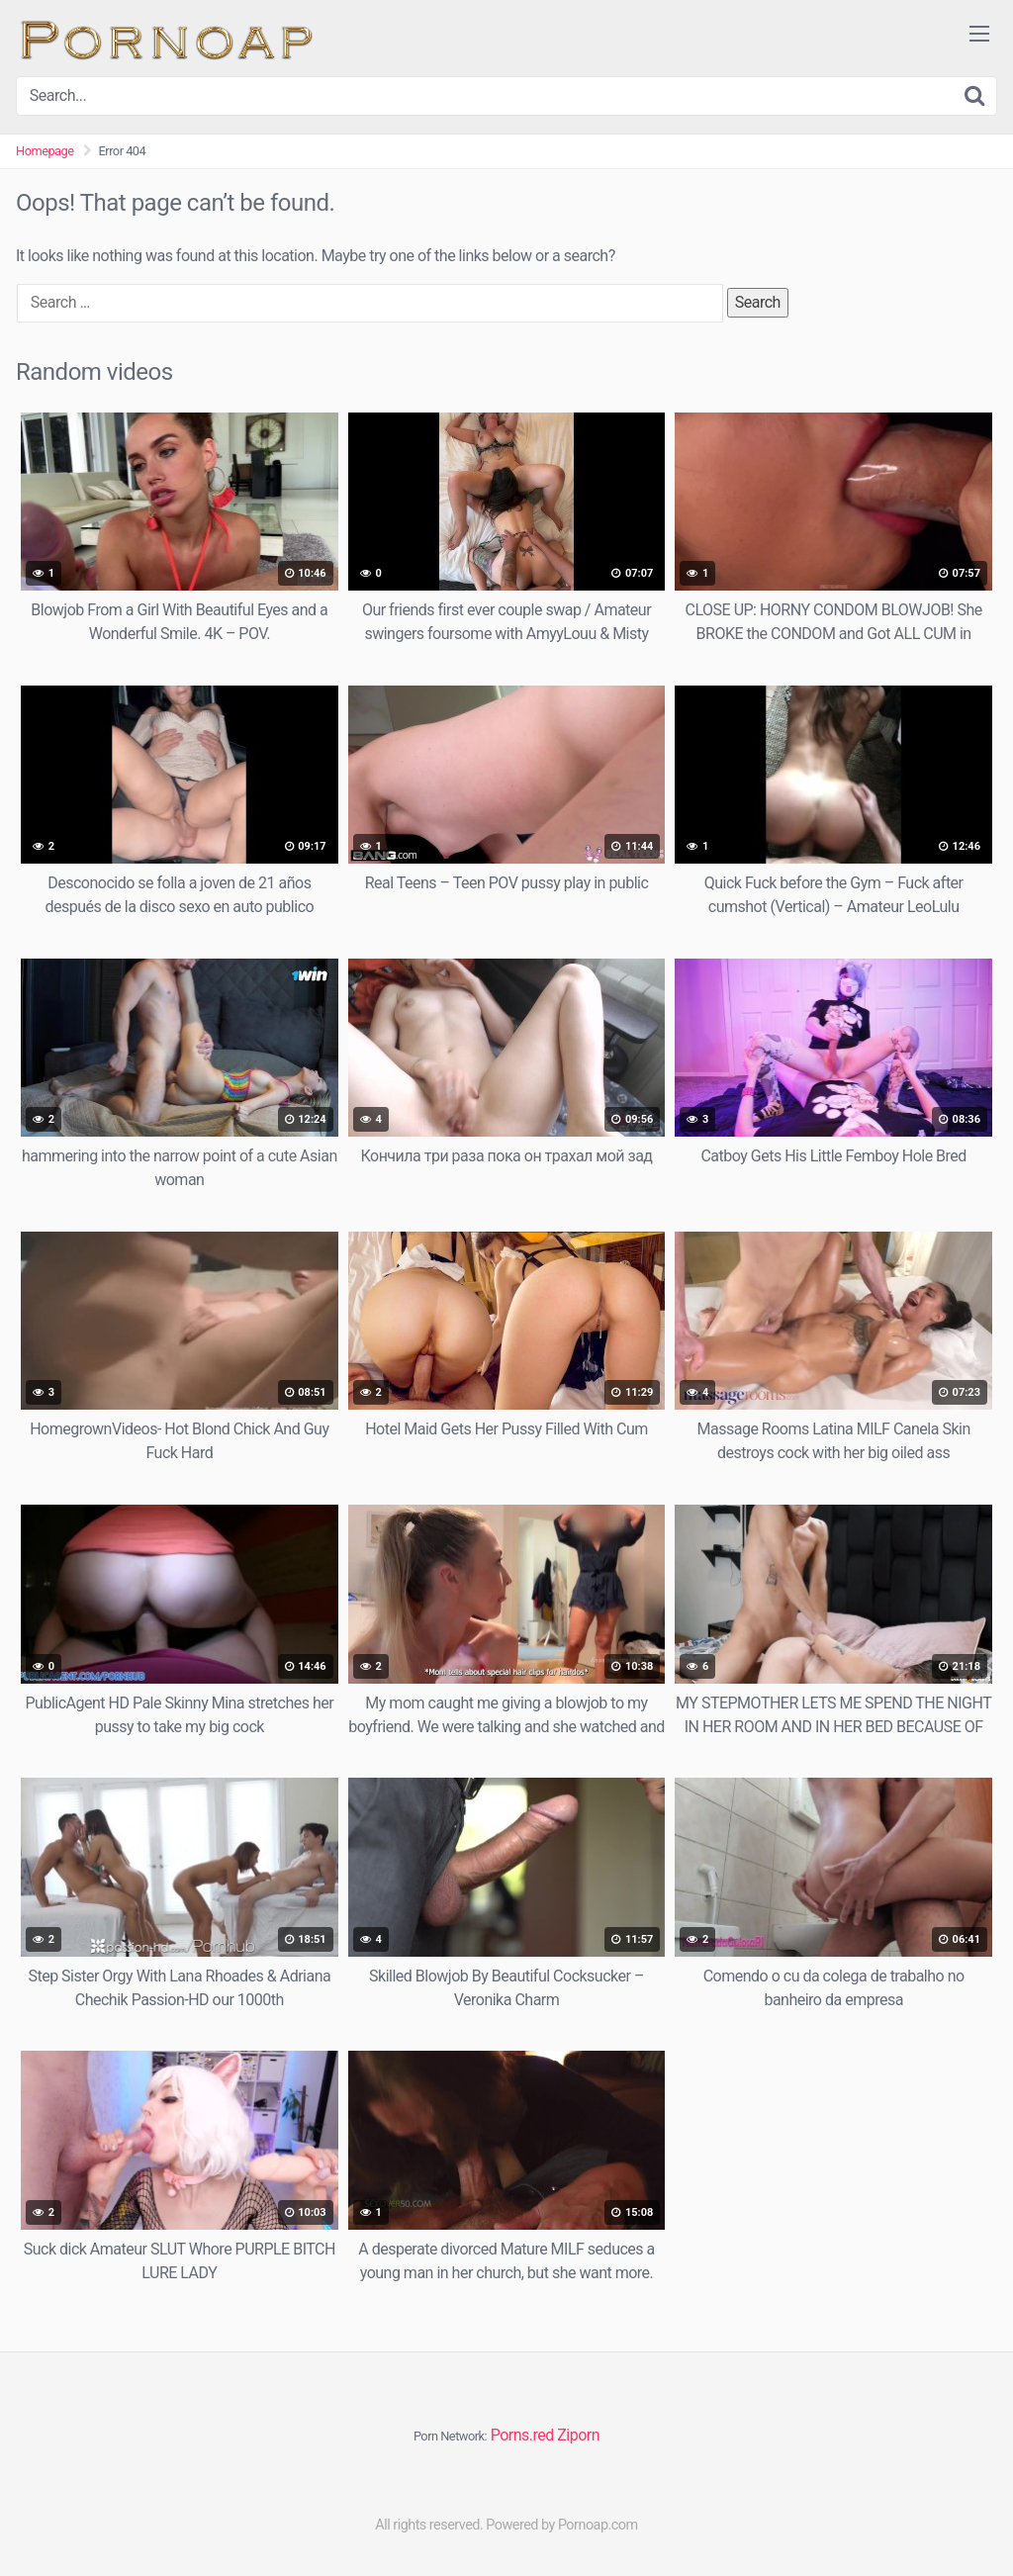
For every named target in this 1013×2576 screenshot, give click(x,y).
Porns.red (522, 2435)
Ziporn (578, 2435)
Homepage (45, 150)
